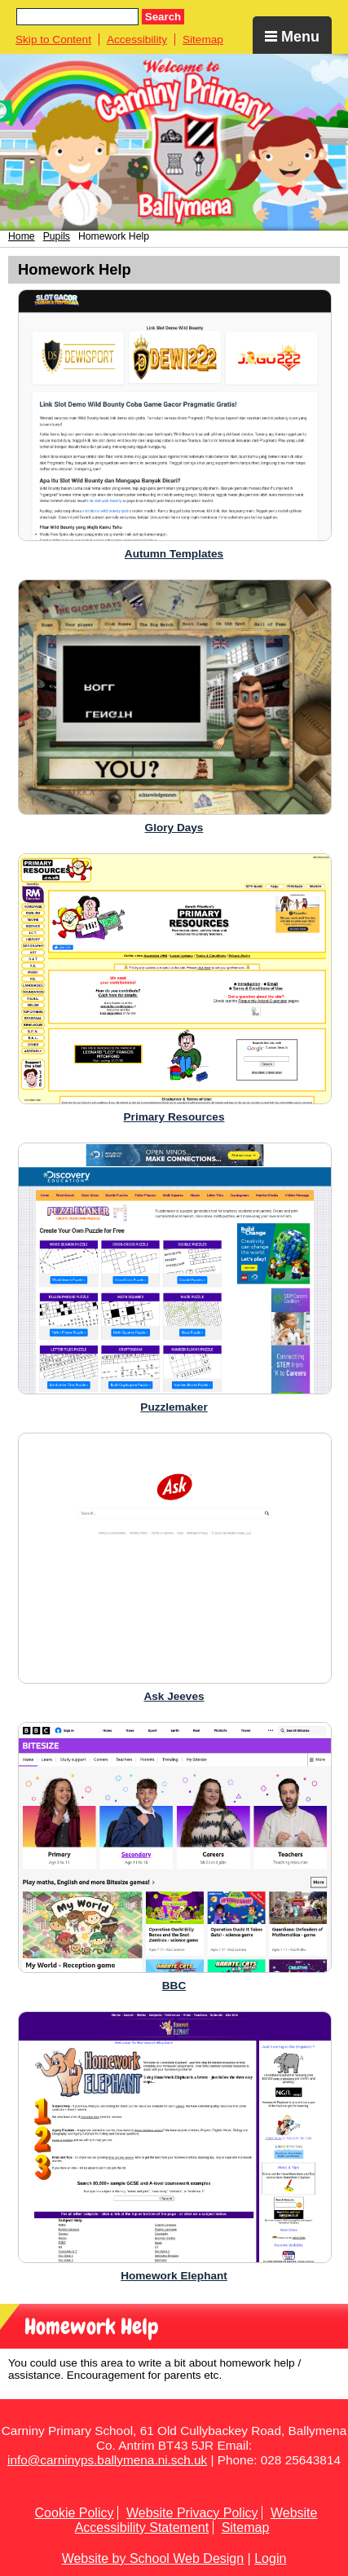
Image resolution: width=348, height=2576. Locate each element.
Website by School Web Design (153, 2558)
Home (21, 236)
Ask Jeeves (173, 1696)
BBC (174, 1985)
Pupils (56, 236)
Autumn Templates (174, 554)
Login (270, 2558)
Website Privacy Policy (192, 2513)
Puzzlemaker (173, 1407)
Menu (292, 37)
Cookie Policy (74, 2513)
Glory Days (174, 827)
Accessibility (137, 39)
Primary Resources (174, 1117)
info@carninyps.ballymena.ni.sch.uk (107, 2460)
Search (163, 17)
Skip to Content (53, 39)
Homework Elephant (174, 2276)
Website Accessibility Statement (196, 2520)
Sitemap (203, 39)
